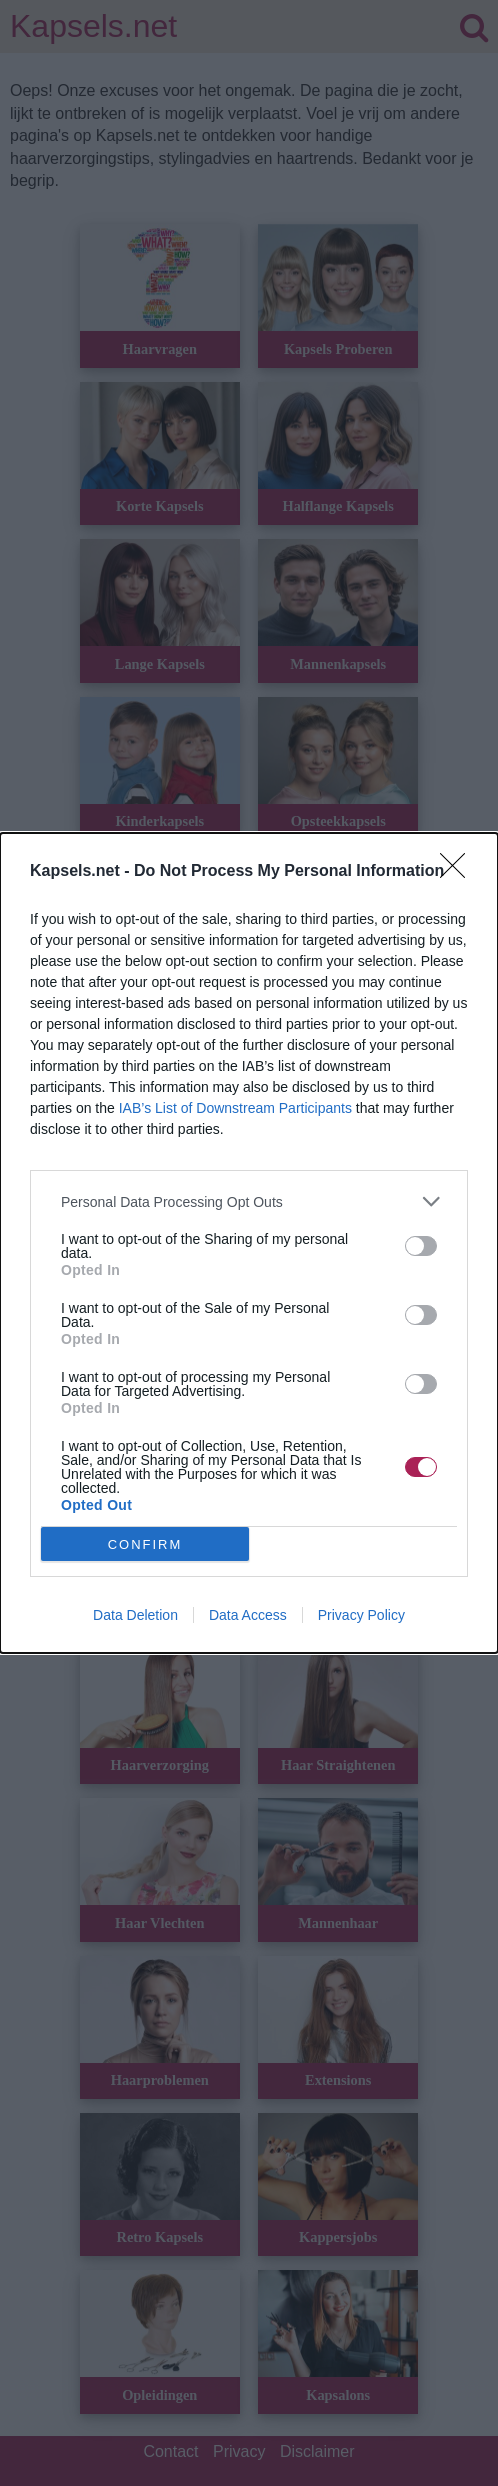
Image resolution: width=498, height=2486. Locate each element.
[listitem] (249, 1201)
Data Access (248, 1615)
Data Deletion (135, 1615)
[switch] (421, 1246)
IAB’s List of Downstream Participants (235, 1108)
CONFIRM (145, 1544)
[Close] (459, 872)
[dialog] (249, 1243)
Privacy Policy (361, 1615)
